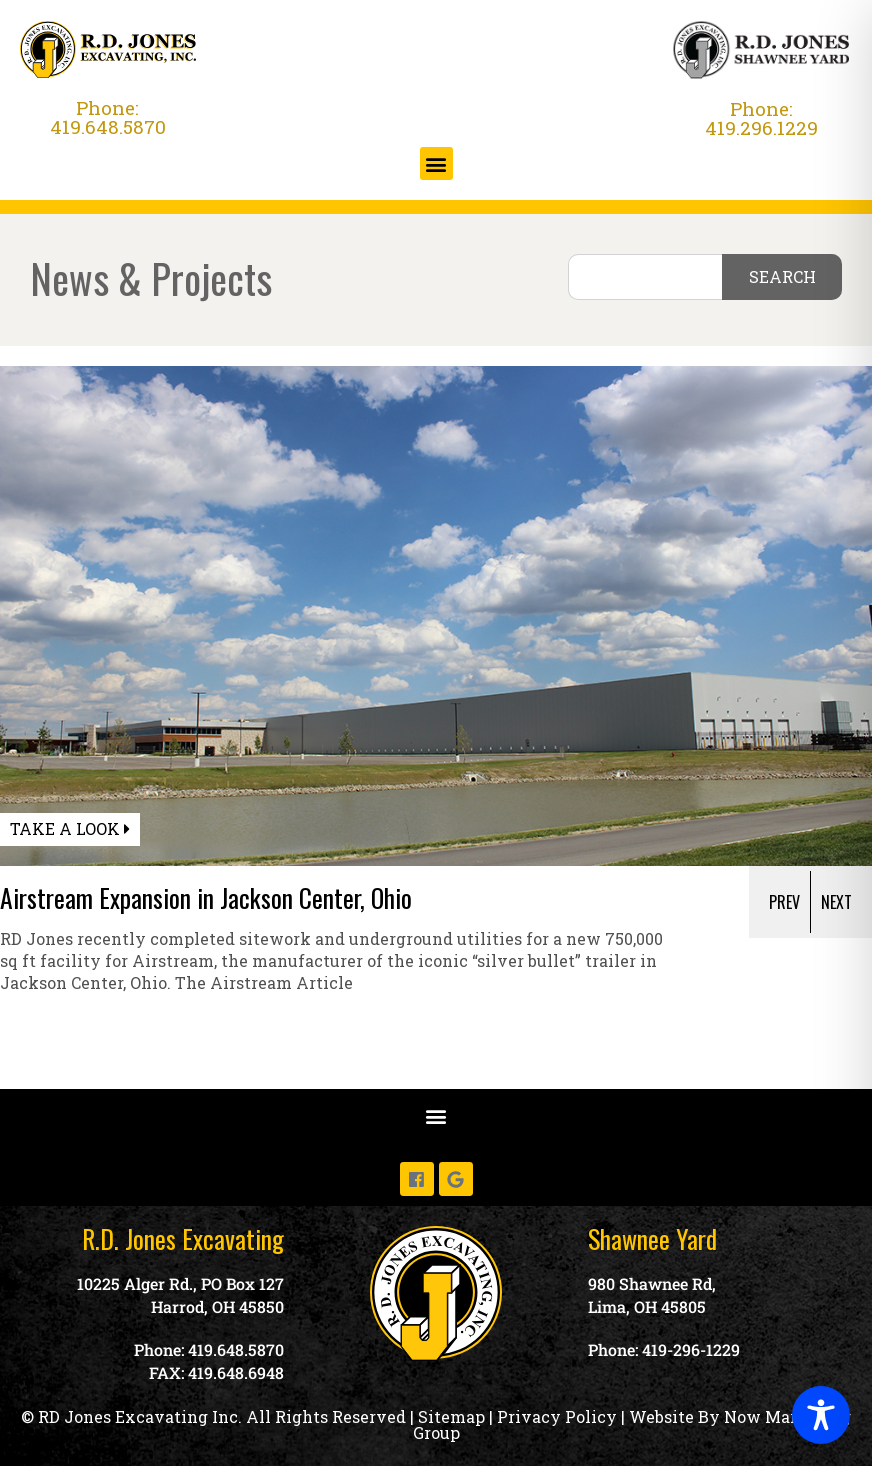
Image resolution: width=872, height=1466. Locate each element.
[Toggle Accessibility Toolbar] (821, 1415)
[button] (436, 163)
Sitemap (451, 1416)
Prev (784, 902)
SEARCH (782, 276)
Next (836, 902)
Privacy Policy (557, 1416)
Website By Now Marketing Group (632, 1424)
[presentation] (790, 902)
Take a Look (70, 828)
